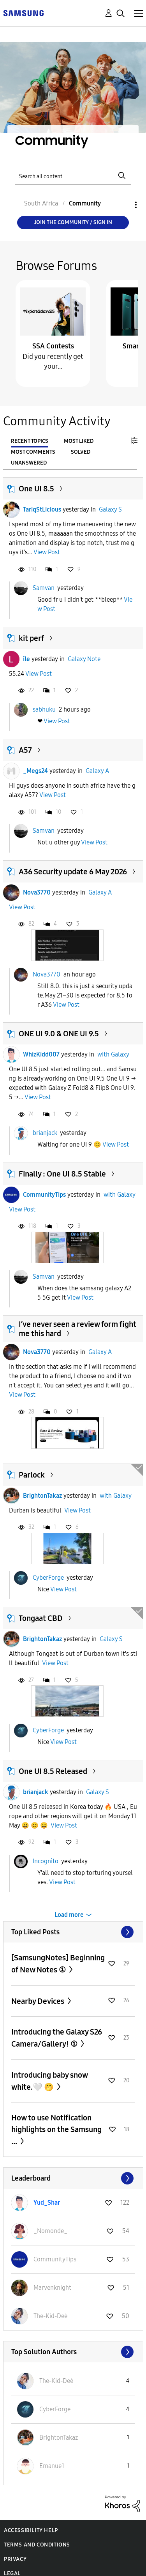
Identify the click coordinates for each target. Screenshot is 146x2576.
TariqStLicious (42, 509)
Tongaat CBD (41, 1618)
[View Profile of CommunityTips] (54, 2259)
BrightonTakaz (42, 1495)
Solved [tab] (80, 452)
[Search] (73, 176)
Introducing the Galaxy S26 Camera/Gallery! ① (56, 2038)
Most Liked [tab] (78, 441)
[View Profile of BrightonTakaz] (58, 2437)
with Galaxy (113, 1054)
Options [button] (123, 205)
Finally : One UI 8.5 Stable (62, 1173)
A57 (25, 750)
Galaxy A (97, 771)
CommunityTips (44, 1194)
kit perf (31, 638)
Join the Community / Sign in (73, 222)
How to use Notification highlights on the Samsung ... (56, 2129)
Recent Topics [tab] (29, 441)
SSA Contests (53, 346)
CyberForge (48, 1577)
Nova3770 (37, 892)
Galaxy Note (84, 659)
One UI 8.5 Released (53, 1771)
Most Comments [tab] (33, 452)
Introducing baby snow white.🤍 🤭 (49, 2081)
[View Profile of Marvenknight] (52, 2287)
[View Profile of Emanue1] (51, 2466)
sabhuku (44, 709)
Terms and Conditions (37, 2544)
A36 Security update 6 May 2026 (73, 871)
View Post (46, 552)
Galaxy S (110, 509)
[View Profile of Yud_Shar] (46, 2202)
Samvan (44, 588)
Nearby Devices (38, 2001)
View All (73, 1932)
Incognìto (45, 1860)
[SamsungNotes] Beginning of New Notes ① (58, 1963)
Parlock (32, 1474)
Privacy (15, 2559)
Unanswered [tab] (29, 463)
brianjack (45, 1133)
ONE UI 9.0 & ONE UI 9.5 (59, 1033)
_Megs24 (35, 771)
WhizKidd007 (41, 1054)
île (26, 659)
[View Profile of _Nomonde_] (50, 2231)
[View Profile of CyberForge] (54, 2409)
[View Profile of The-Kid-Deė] (50, 2316)
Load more (69, 1914)
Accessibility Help (31, 2530)
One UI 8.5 (36, 488)
